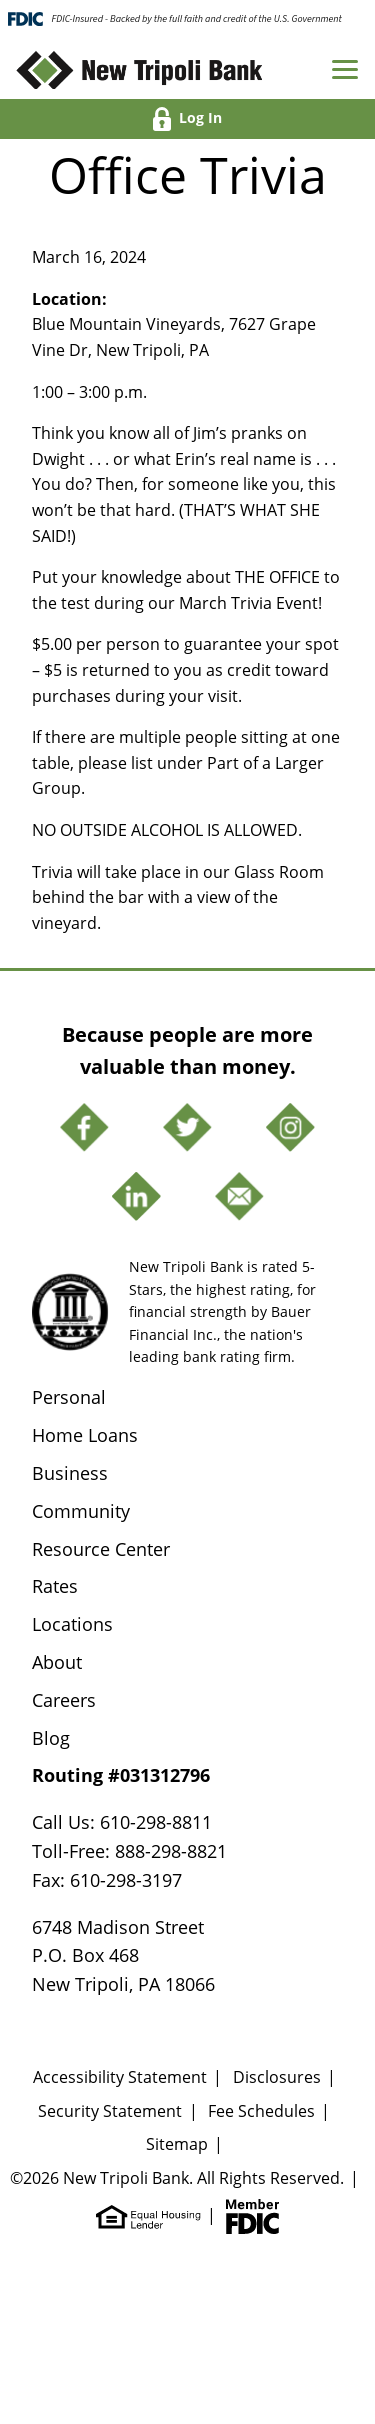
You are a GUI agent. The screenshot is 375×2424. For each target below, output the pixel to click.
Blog (51, 1738)
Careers (64, 1700)
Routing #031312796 (121, 1775)
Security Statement (110, 2111)
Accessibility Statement (120, 2077)
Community (81, 1511)
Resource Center (101, 1549)
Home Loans (85, 1435)
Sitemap (177, 2144)
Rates (55, 1586)
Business (70, 1473)
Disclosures (277, 2077)
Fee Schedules (261, 2111)
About (57, 1662)
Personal (69, 1397)
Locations (72, 1624)
